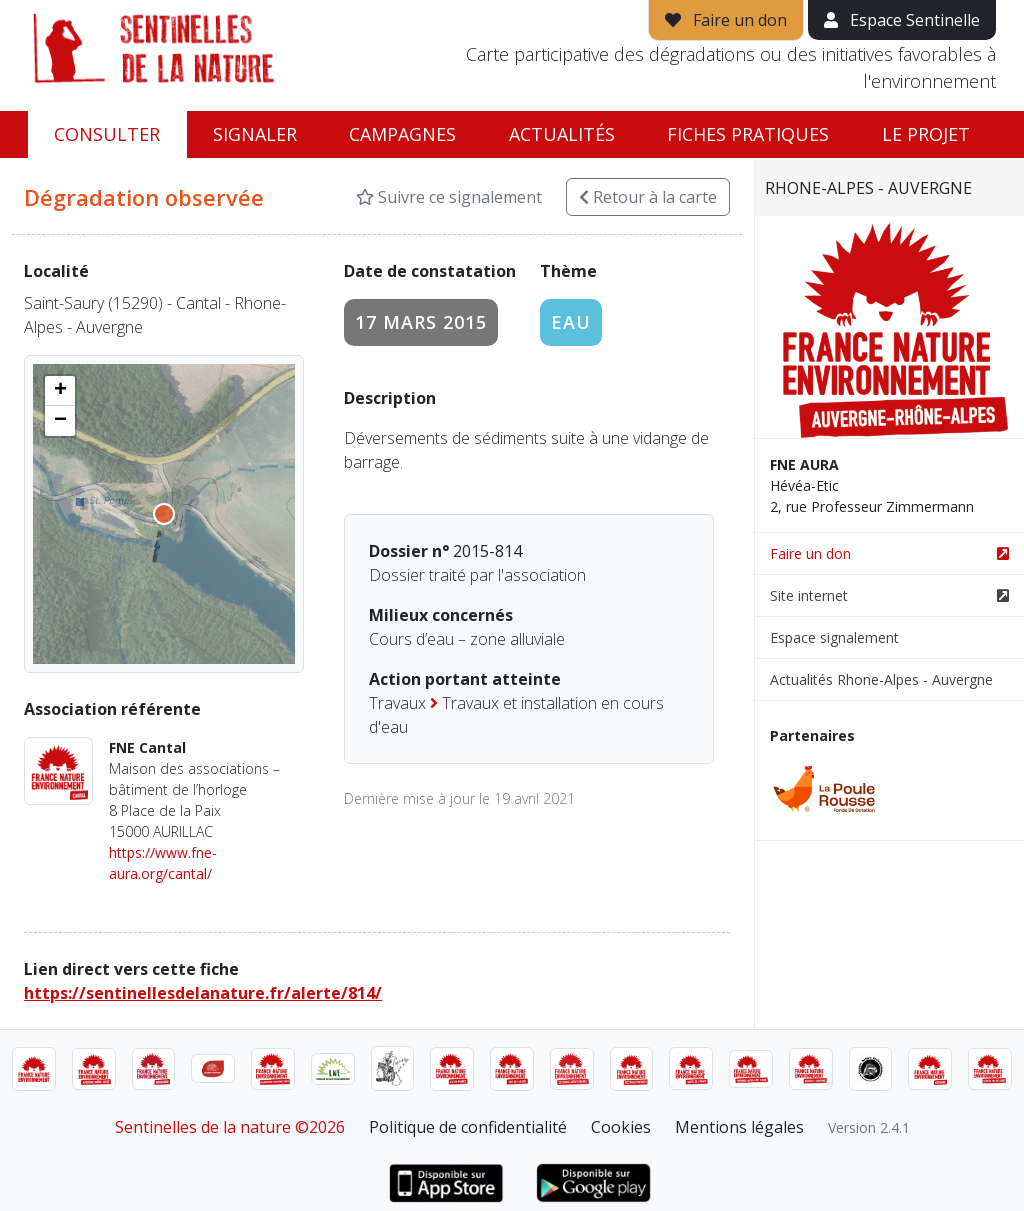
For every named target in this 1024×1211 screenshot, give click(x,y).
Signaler (255, 134)
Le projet (926, 134)
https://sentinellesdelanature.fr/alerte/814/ (203, 993)
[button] (60, 391)
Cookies (621, 1127)
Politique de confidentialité (468, 1127)
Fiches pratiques (748, 134)
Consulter (107, 134)
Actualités (562, 134)
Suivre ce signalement (449, 197)
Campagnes (402, 134)
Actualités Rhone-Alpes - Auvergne (881, 679)
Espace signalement (834, 637)
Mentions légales (739, 1127)
